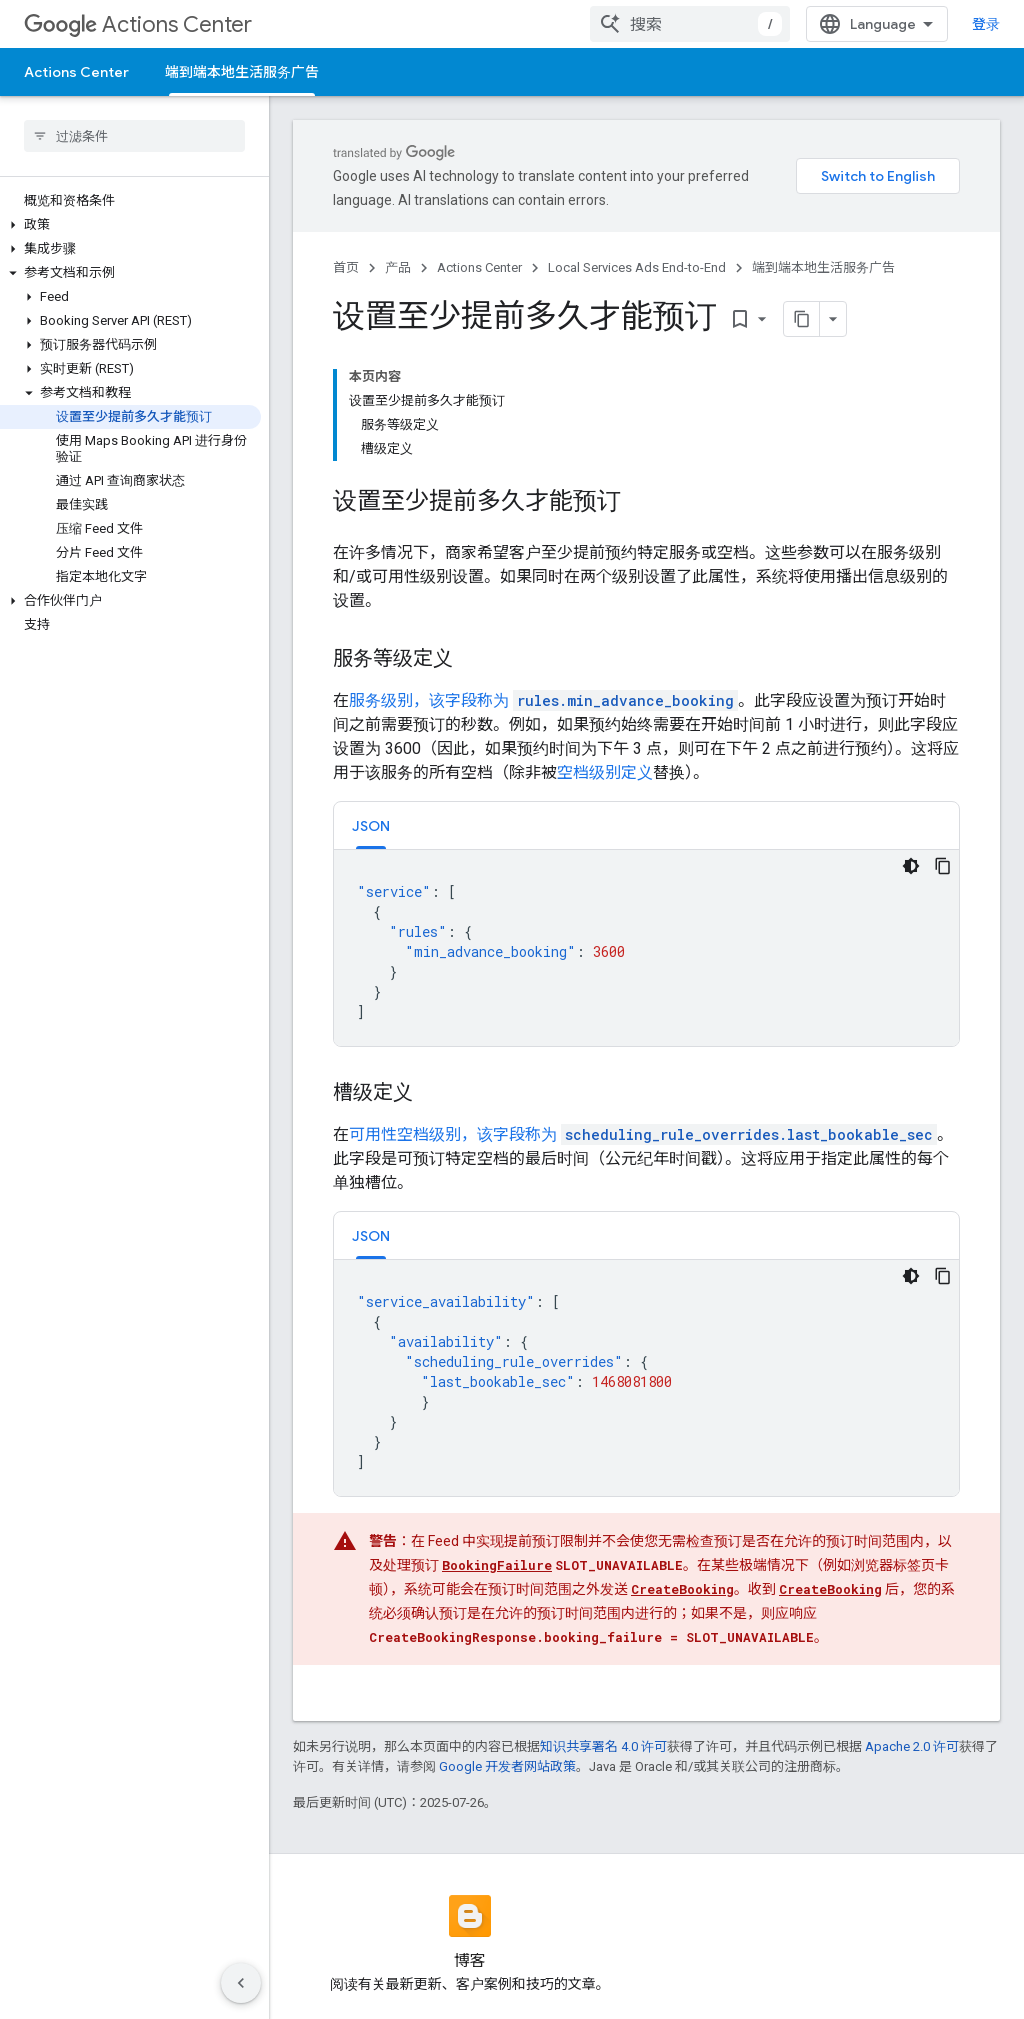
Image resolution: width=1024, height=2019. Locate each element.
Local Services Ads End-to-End (637, 267)
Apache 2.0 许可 (912, 1746)
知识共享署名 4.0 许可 (603, 1746)
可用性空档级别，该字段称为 (643, 1134)
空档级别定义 (605, 772)
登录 (986, 24)
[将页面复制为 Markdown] (802, 319)
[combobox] (690, 24)
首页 (346, 267)
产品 (398, 267)
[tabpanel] (646, 948)
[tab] (371, 825)
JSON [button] (371, 826)
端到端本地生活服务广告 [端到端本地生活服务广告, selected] (242, 72)
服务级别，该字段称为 (543, 700)
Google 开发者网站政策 (507, 1766)
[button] (130, 225)
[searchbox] (134, 136)
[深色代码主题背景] (911, 866)
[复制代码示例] (943, 866)
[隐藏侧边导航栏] (241, 1983)
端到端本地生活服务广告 (823, 267)
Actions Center (138, 24)
